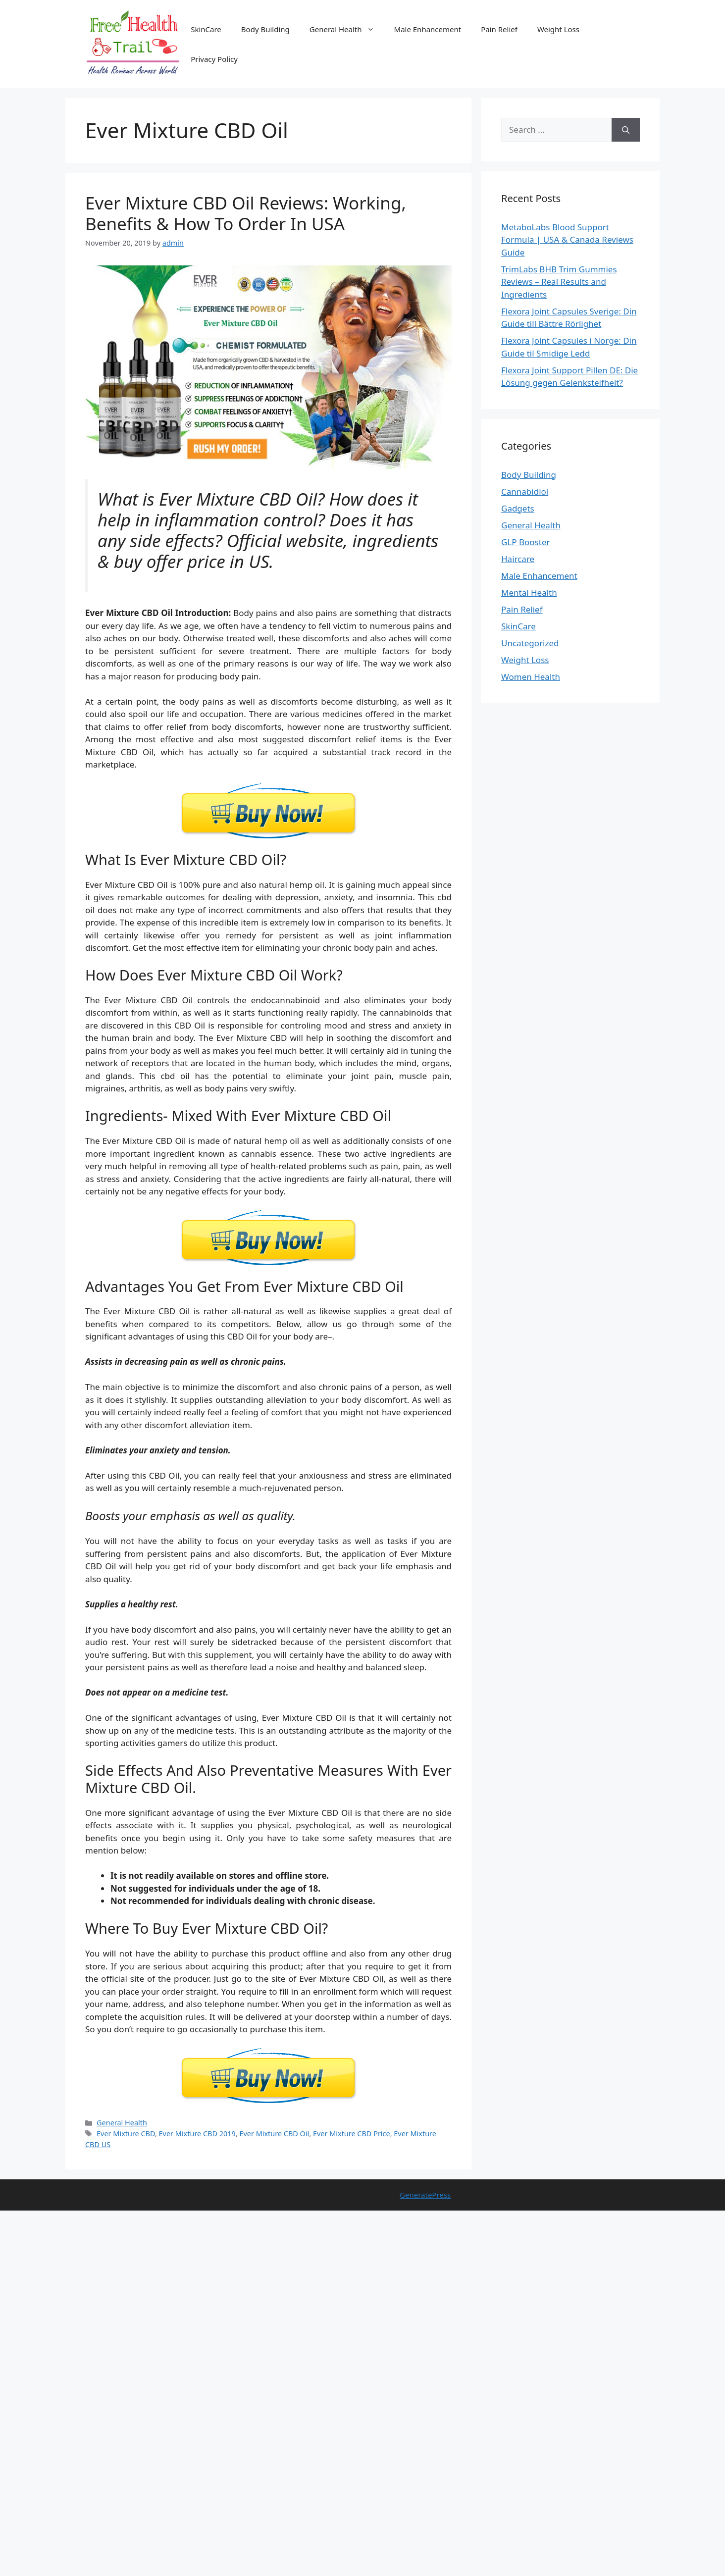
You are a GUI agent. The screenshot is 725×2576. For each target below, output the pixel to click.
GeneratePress (425, 2195)
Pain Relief (499, 29)
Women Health (530, 676)
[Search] (626, 130)
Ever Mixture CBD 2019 (197, 2133)
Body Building (265, 29)
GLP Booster (525, 542)
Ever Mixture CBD (126, 2133)
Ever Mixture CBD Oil (274, 2133)
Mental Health (529, 592)
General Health (347, 29)
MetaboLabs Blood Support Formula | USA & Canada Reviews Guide (567, 239)
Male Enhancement (428, 29)
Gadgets (517, 508)
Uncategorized (530, 643)
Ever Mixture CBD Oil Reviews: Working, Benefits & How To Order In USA (245, 213)
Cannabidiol (524, 491)
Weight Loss (558, 29)
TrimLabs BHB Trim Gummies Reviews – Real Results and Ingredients (559, 281)
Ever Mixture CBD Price (351, 2133)
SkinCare (206, 29)
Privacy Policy (214, 59)
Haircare (517, 559)
